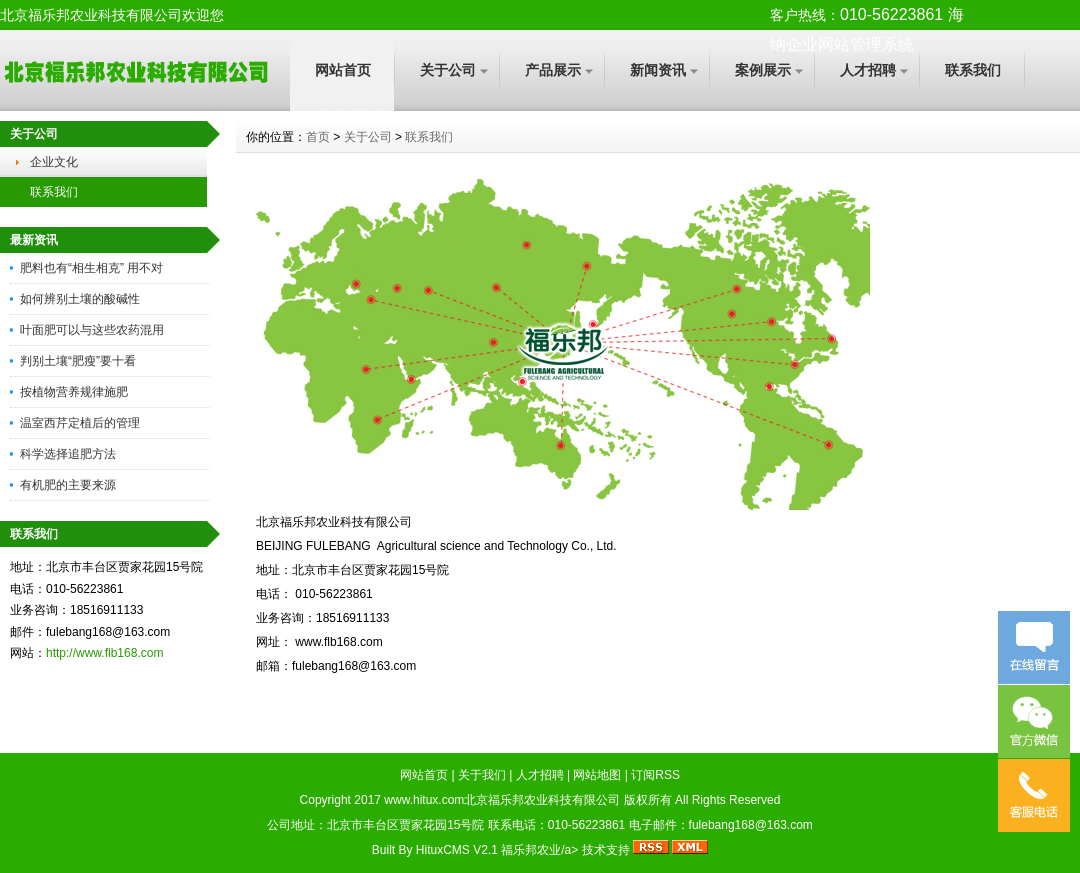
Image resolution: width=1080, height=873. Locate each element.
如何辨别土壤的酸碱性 (80, 299)
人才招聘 (868, 70)
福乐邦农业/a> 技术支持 (567, 850)
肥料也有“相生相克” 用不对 (91, 268)
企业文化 (54, 162)
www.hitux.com (424, 800)
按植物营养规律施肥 (74, 392)
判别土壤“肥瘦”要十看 (78, 361)
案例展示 (763, 70)
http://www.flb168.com (104, 653)
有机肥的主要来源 (68, 485)
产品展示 (553, 70)
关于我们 (482, 775)
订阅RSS (655, 775)
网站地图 (597, 775)
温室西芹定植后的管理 (80, 423)
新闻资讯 (658, 70)
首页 (318, 137)
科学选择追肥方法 (68, 454)
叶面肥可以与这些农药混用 (92, 330)
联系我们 (973, 70)
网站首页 (343, 70)
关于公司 (448, 70)
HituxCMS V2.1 (457, 850)
